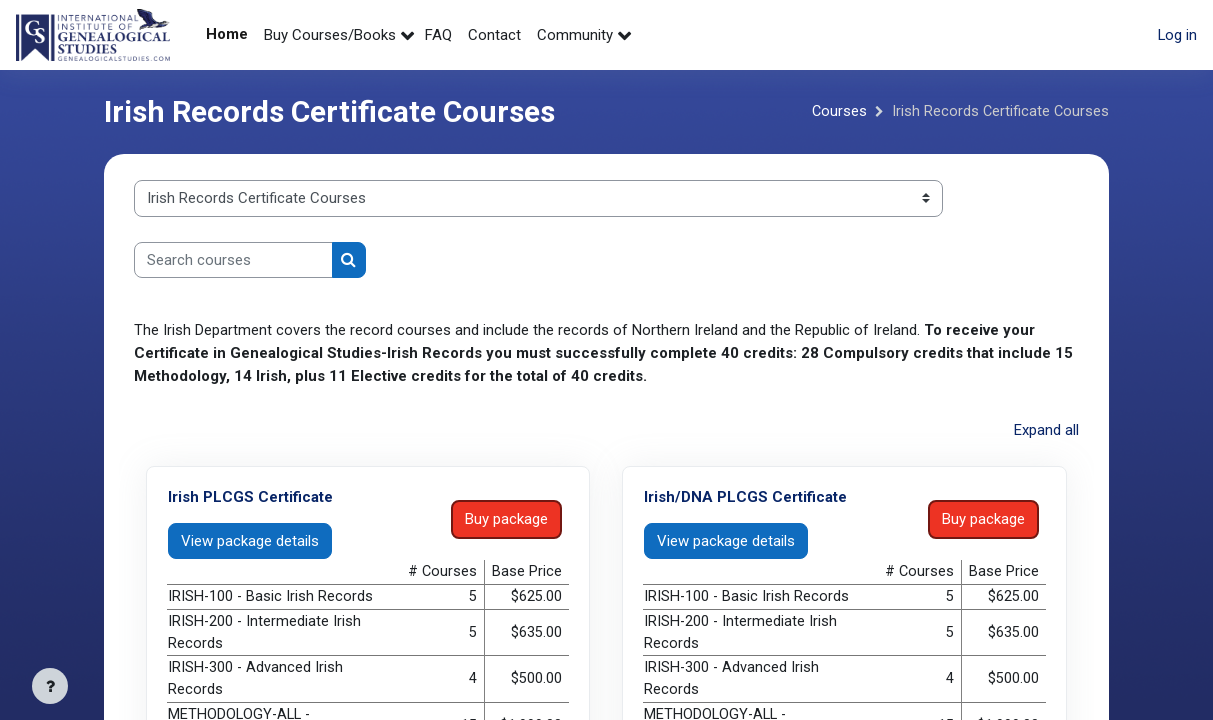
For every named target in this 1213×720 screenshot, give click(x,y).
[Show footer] (50, 686)
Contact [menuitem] (494, 35)
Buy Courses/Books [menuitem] (330, 35)
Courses (837, 112)
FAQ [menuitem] (438, 35)
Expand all (1046, 430)
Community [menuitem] (575, 35)
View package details (250, 539)
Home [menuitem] (227, 34)
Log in (1177, 35)
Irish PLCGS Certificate (250, 496)
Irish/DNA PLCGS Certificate (745, 496)
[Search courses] (233, 260)
